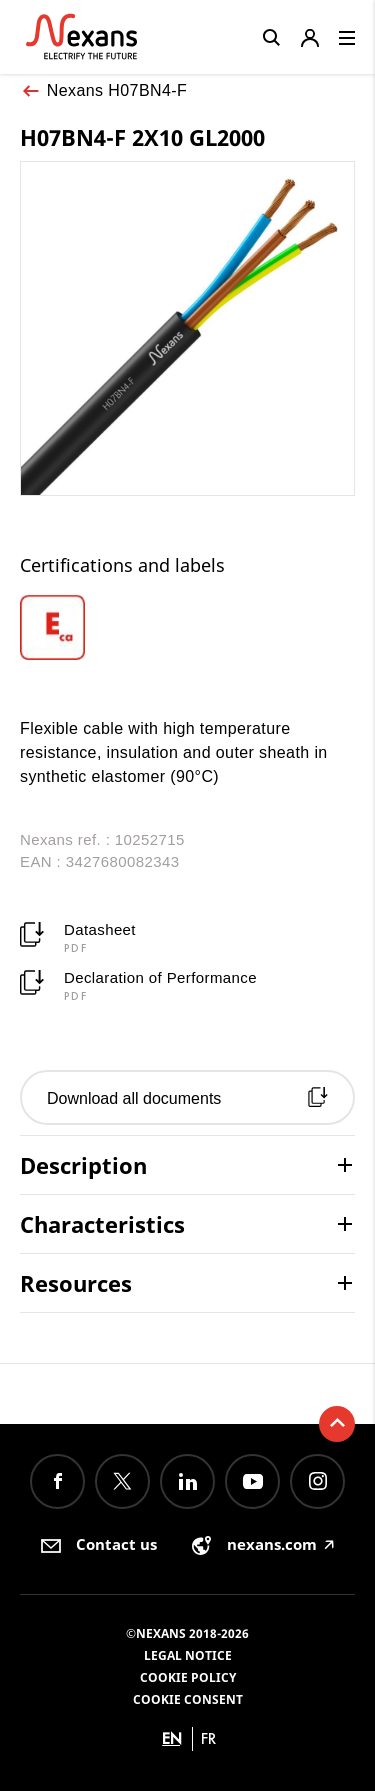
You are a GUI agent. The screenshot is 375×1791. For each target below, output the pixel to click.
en (172, 1738)
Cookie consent (188, 1699)
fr (208, 1738)
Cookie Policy (188, 1677)
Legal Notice (188, 1655)
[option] (76, 627)
